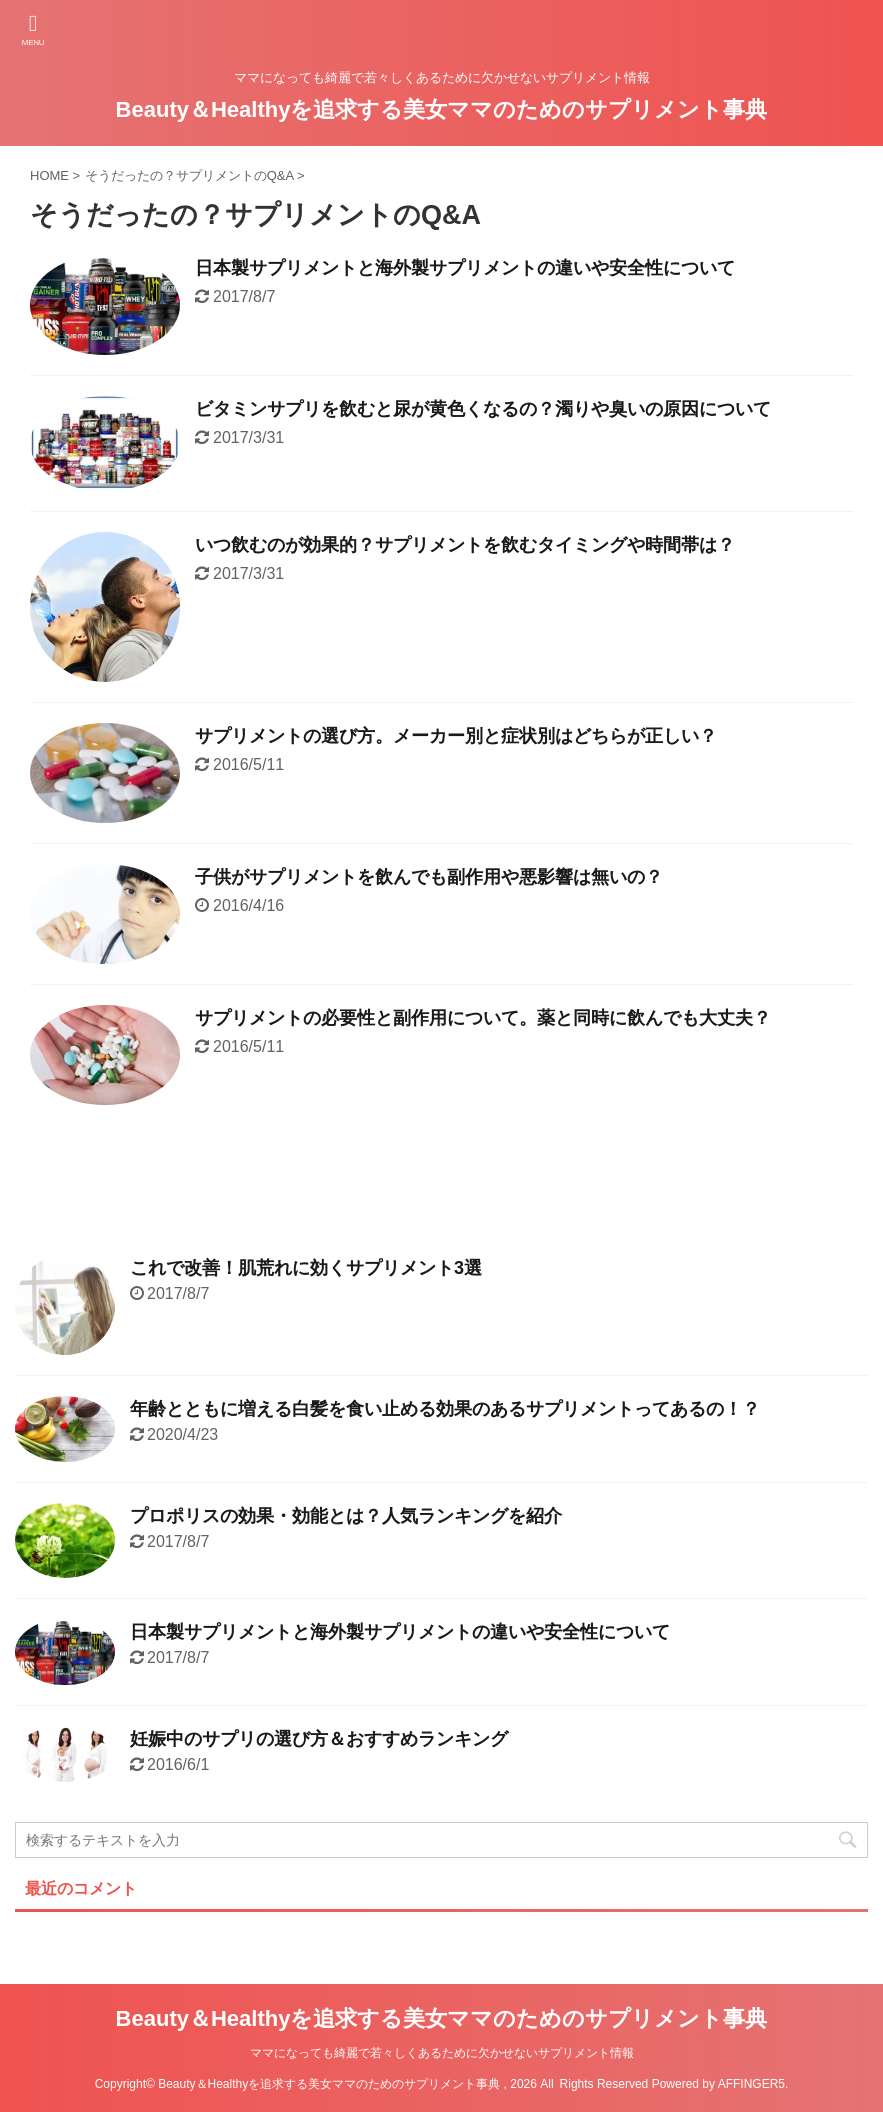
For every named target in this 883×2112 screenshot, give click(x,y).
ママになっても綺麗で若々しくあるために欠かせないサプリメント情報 (442, 2053)
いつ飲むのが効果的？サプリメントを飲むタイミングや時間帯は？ (465, 545)
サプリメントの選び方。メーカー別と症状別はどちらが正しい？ (456, 736)
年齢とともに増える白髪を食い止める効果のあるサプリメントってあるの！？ (445, 1409)
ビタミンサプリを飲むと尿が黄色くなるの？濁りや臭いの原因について (483, 409)
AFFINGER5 (751, 2084)
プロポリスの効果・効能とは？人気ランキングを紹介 (346, 1516)
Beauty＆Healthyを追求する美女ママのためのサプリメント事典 (442, 109)
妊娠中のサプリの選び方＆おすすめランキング (319, 1739)
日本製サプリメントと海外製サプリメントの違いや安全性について (465, 268)
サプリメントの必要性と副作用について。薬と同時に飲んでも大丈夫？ (483, 1018)
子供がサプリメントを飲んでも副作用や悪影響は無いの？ (429, 877)
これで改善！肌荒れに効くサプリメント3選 (306, 1268)
